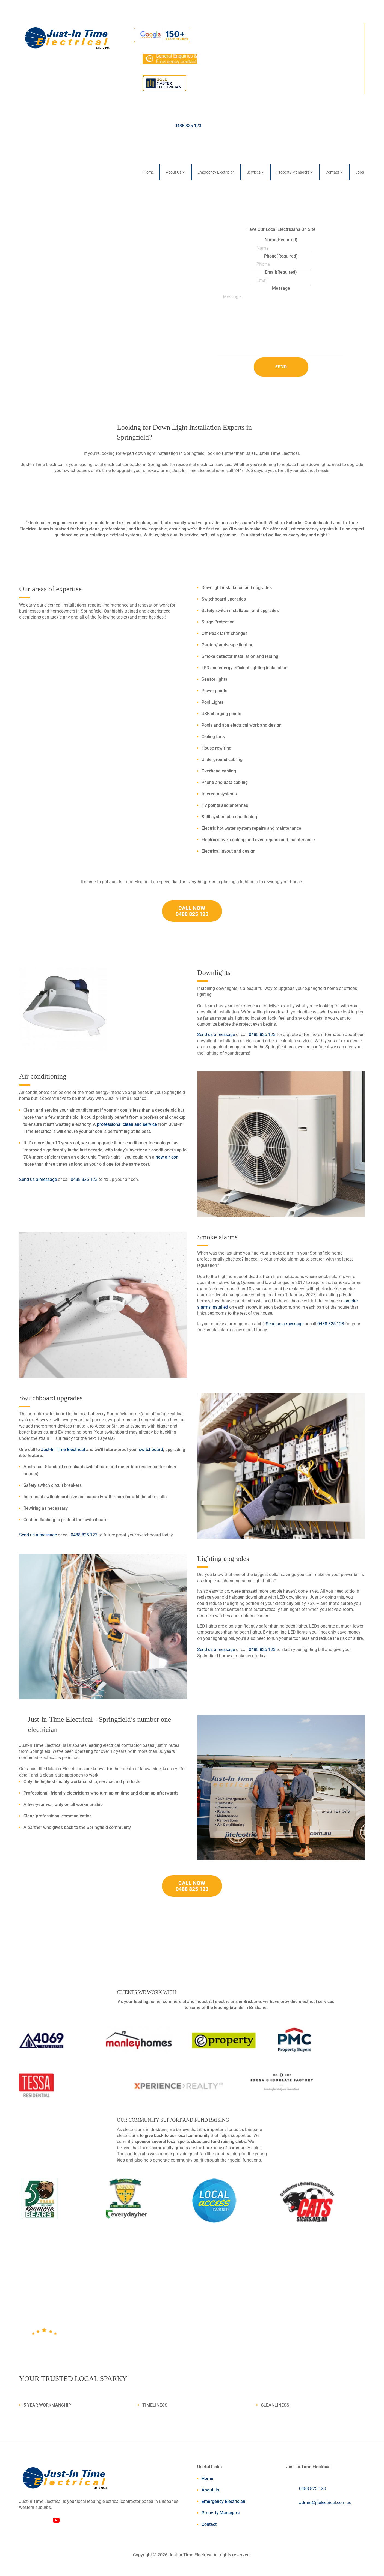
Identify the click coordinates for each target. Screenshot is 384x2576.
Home (149, 172)
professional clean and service (127, 1124)
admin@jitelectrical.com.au (325, 2502)
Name (281, 239)
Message (281, 288)
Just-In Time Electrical (63, 1449)
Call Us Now (50, 275)
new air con (167, 1157)
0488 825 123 (188, 125)
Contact (332, 172)
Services (254, 172)
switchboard (151, 1449)
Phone (281, 256)
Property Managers (293, 172)
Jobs (359, 172)
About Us (173, 172)
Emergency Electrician (216, 172)
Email (281, 272)
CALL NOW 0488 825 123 (192, 911)
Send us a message (216, 1034)
